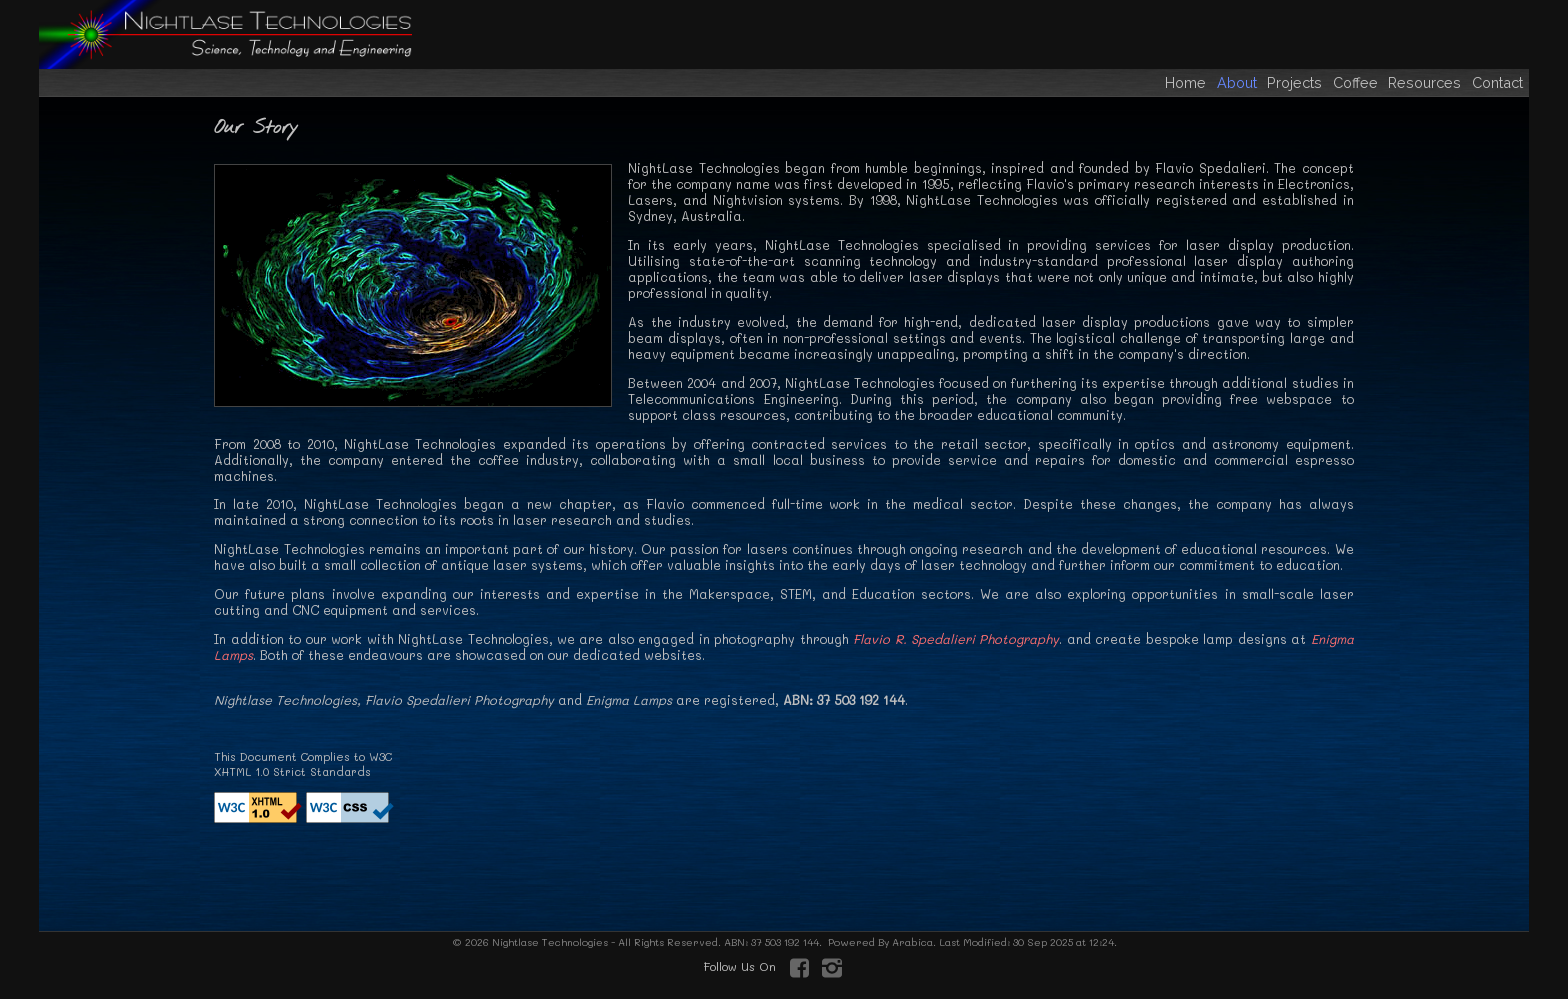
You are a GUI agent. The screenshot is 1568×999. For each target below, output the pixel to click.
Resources (1426, 82)
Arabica (912, 942)
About (1239, 82)
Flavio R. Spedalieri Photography (956, 639)
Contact (1497, 82)
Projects (1296, 82)
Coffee (1357, 82)
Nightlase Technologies (548, 942)
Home (1185, 82)
